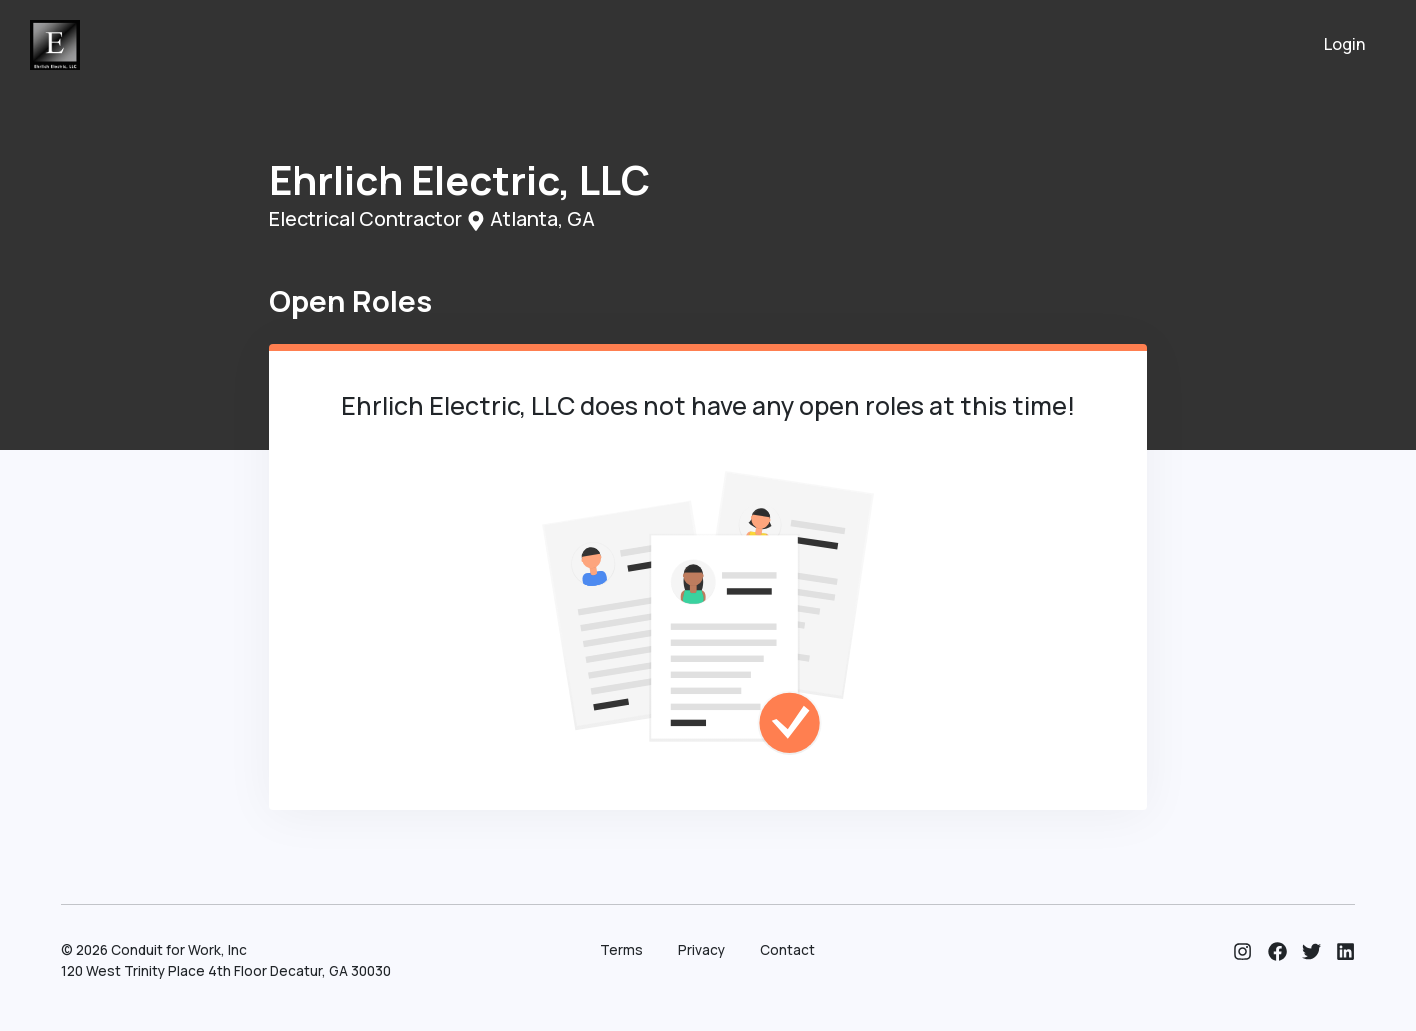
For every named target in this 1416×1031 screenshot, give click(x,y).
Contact (787, 950)
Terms (621, 950)
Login (1345, 44)
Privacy (701, 950)
